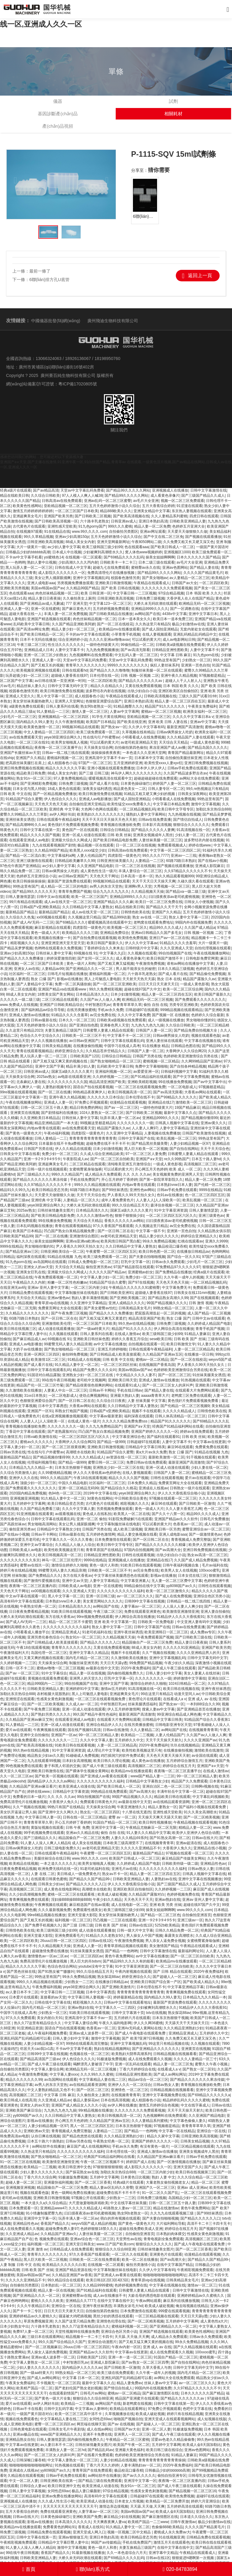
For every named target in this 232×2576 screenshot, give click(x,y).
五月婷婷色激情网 (100, 1534)
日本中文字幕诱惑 (52, 1406)
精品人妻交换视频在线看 (137, 1534)
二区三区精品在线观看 (60, 999)
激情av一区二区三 (202, 2285)
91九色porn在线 (206, 655)
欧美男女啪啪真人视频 (69, 742)
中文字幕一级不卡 (150, 1231)
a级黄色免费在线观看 (26, 706)
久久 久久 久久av (136, 1174)
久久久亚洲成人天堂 (176, 948)
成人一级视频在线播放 (166, 1020)
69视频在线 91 (85, 953)
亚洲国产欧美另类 (58, 516)
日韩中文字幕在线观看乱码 (122, 1041)
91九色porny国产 (92, 526)
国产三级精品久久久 (33, 1174)
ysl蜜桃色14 (53, 557)
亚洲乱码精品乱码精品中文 (195, 634)
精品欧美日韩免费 (30, 773)
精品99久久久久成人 (165, 927)
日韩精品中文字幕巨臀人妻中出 (63, 2542)
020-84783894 (180, 2569)
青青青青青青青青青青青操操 (161, 2460)
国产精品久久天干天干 (164, 907)
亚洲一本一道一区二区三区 (130, 2357)
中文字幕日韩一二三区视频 (134, 593)
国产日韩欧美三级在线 (193, 1637)
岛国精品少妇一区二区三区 (190, 2198)
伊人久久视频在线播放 (49, 1041)
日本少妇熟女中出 (14, 2326)
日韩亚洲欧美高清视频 (45, 542)
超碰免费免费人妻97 (61, 2229)
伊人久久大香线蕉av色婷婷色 (97, 1473)
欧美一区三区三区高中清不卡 (79, 2414)
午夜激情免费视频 (150, 963)
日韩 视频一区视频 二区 (140, 675)
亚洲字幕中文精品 (163, 2553)
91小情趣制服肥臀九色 (44, 2213)
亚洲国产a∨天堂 (149, 1159)
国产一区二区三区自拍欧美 (112, 1159)
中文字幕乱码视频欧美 (210, 1797)
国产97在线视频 (141, 1282)
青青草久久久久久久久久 (85, 665)
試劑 (173, 101)
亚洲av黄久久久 (213, 1123)
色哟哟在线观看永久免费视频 (58, 948)
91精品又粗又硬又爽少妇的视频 (150, 794)
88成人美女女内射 (80, 542)
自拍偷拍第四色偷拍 (130, 747)
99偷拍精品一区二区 (137, 645)
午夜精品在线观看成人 (152, 583)
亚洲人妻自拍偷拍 (215, 1611)
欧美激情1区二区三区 (48, 1359)
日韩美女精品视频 (56, 1046)
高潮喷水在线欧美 (80, 1452)
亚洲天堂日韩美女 (80, 2244)
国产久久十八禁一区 (168, 1514)
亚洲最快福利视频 (58, 2182)
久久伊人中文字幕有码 (146, 727)
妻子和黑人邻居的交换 (62, 1766)
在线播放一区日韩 (198, 1354)
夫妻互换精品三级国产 (63, 1030)
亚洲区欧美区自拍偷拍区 (178, 691)
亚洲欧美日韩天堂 (122, 1380)
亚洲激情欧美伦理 (56, 1323)
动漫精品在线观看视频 (128, 1102)
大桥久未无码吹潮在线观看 (155, 603)
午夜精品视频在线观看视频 (195, 1822)
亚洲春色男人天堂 (114, 1025)
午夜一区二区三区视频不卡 (102, 2162)
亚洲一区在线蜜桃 (45, 609)
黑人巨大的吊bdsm (85, 1961)
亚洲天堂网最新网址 (113, 542)
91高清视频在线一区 (192, 830)
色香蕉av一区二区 (187, 1524)
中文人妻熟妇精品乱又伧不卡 (50, 2090)
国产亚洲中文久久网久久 (58, 1812)
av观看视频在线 (68, 1514)
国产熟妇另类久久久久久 (51, 1714)
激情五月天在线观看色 (171, 2542)
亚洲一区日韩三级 (100, 1596)
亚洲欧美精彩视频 (141, 1082)
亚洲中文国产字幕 (49, 1066)
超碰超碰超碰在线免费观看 (155, 778)
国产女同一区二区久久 (95, 958)
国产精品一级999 (111, 1442)
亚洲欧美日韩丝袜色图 (91, 1339)
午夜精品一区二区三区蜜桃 (127, 2439)
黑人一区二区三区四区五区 (92, 2126)
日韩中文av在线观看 (53, 897)
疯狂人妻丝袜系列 (164, 665)
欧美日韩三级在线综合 (164, 2450)
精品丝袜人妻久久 (31, 686)
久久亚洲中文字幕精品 (124, 1133)
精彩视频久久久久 (24, 943)
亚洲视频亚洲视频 (24, 1498)
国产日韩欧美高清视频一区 (56, 521)
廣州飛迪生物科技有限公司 (112, 320)
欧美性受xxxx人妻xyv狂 (163, 763)
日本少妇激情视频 (125, 994)
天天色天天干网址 (104, 876)
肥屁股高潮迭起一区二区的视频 (160, 1313)
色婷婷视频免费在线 (183, 1894)
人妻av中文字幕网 (124, 711)
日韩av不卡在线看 (27, 2409)
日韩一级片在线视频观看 (47, 1169)
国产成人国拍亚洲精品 (160, 629)
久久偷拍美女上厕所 (79, 598)
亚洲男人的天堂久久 (85, 1678)
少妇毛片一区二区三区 (18, 717)
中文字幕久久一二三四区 (115, 2007)
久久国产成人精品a (199, 927)
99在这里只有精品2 (156, 1694)
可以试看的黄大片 (146, 639)
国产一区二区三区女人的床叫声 (167, 1385)
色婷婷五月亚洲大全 (188, 526)
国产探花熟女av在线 (82, 2172)
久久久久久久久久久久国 (67, 1082)
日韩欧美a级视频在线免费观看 (180, 645)
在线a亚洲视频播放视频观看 (64, 1416)
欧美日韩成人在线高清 (18, 2100)
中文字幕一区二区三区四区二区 (175, 850)
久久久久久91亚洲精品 (181, 1647)
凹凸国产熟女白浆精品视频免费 (69, 1231)
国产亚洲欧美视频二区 (128, 1298)
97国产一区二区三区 (94, 763)
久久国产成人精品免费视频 (196, 1560)
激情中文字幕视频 (205, 804)
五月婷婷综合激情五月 (184, 1761)
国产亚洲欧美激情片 (118, 1987)
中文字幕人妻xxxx (64, 2074)
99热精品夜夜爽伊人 (89, 1092)
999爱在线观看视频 (174, 2311)
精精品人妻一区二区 (195, 1827)
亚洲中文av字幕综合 (36, 1545)
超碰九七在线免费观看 (111, 567)
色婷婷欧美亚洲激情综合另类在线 (191, 1056)
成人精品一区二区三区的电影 (64, 886)
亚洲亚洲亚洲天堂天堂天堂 (63, 943)
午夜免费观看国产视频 (155, 1637)
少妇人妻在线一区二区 (209, 1467)
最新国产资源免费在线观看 (69, 881)
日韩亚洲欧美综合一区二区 (62, 1251)
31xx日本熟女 (35, 1395)
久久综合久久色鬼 (19, 917)
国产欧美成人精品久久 (201, 1982)
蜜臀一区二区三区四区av (54, 2424)
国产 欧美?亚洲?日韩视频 (142, 2038)
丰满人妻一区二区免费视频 (65, 614)
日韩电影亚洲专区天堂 (173, 1725)
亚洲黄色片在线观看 (166, 2254)
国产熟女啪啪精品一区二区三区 (115, 1061)
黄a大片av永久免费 (151, 1452)
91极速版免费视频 (111, 2059)
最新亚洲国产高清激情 (185, 727)
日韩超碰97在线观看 (141, 1010)
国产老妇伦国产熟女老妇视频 (78, 2388)
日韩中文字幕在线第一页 (40, 830)
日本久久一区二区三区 (77, 1020)
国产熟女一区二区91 (198, 2069)
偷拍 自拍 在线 (155, 1005)
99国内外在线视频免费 (193, 922)
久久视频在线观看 (141, 953)
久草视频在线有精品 (138, 732)
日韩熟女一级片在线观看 (190, 1488)
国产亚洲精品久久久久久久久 (155, 2049)
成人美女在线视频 (86, 1843)
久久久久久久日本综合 (105, 1097)
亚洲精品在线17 (161, 1102)
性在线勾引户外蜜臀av (101, 737)
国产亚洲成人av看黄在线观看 (104, 1776)
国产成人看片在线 (103, 783)
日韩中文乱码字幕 (58, 2409)
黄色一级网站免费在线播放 (73, 2193)
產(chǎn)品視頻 (57, 126)
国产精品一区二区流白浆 (25, 855)
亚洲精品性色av (213, 1863)
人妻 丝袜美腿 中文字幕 (146, 1401)
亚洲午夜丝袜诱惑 (128, 1632)
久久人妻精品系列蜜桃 (169, 516)
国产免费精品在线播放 (173, 1272)
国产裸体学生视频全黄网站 (87, 1771)
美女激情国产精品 (163, 1946)
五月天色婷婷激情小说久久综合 (114, 506)
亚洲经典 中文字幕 (64, 809)
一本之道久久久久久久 (58, 1863)
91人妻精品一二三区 (53, 711)
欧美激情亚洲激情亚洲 (181, 1611)
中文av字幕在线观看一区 (25, 1596)
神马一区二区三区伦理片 (62, 1560)
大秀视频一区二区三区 (171, 886)
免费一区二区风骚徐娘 (73, 984)
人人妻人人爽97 (144, 1128)
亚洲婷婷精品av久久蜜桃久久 (201, 2295)
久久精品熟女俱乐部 (214, 1231)
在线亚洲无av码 (13, 1287)
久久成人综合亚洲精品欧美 (102, 1154)
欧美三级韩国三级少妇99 (102, 547)
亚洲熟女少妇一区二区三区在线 (88, 1375)
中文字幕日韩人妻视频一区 (89, 1997)
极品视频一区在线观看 (95, 845)
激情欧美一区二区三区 (194, 1102)
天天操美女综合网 (98, 747)
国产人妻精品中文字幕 (34, 984)
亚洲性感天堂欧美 (61, 526)
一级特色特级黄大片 (102, 645)
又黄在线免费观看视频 (143, 686)
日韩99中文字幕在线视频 (144, 1601)
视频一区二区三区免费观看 (182, 501)
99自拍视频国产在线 (174, 953)
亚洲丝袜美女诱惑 (19, 819)
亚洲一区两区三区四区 (42, 1354)
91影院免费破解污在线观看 (130, 1519)
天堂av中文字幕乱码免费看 (82, 490)
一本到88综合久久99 (203, 1704)
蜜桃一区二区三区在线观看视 (71, 1894)
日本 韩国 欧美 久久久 (203, 593)
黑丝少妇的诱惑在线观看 (113, 2316)
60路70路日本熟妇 (181, 861)
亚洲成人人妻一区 (14, 609)
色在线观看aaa (136, 547)
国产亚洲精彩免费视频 (38, 783)
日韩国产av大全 (184, 583)
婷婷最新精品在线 (127, 1997)
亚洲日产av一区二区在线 (169, 938)
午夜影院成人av (76, 1159)
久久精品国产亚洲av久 (58, 2234)
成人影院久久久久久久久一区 (61, 573)
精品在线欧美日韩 (14, 495)
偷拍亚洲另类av (98, 1267)
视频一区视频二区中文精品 (129, 2532)
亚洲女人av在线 (27, 969)
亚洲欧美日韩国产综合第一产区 (155, 1982)
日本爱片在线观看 (23, 1997)
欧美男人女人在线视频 (179, 1570)
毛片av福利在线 (214, 1565)
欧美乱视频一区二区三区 (176, 1138)
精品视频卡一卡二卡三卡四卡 (89, 2337)
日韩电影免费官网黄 (202, 958)
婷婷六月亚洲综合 (205, 2501)
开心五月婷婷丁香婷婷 (119, 1179)
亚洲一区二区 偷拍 (91, 1519)
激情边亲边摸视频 (113, 2506)
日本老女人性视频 (128, 2501)
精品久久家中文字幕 (163, 2136)
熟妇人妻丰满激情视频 (90, 1298)
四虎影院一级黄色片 (124, 855)
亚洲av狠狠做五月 (73, 2537)
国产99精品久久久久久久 (176, 1097)
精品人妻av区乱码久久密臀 (111, 2187)
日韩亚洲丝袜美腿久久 (115, 861)
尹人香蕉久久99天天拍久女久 (131, 1195)
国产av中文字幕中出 (209, 1082)
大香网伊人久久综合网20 (186, 1051)
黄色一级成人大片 (45, 933)
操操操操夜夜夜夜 (105, 753)
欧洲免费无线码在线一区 (58, 1869)
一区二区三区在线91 (32, 742)
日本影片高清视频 (156, 825)
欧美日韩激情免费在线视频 (62, 691)
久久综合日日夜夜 (110, 1401)
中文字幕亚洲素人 (135, 1581)
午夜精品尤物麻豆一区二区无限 (151, 1827)
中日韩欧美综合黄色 (130, 1498)
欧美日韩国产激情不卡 (165, 958)
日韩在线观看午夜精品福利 (58, 819)
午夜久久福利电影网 (115, 2023)
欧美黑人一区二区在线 (132, 1514)
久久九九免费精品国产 (103, 1426)
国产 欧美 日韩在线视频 (120, 588)
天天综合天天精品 (173, 742)
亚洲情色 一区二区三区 (129, 2090)
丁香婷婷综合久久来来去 (104, 948)
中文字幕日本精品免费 (171, 804)
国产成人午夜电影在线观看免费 (140, 2033)
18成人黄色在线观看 (63, 789)
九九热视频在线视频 (184, 814)
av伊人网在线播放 (122, 2105)
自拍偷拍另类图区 (123, 531)
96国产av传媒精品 (106, 2542)
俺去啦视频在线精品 (192, 2306)
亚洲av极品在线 (25, 2434)
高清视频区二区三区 (200, 1164)
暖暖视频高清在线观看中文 (110, 778)
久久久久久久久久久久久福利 (120, 1591)
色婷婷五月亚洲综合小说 (36, 876)
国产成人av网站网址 (169, 2074)
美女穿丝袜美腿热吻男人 (33, 701)
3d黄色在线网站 (99, 1498)
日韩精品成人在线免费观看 (71, 2249)
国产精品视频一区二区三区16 (192, 2491)
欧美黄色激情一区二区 (42, 727)
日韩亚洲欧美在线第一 (58, 2481)
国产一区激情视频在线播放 (178, 2162)
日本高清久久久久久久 (73, 2522)
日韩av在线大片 (205, 1838)
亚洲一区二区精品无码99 (78, 1488)
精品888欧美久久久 (115, 511)
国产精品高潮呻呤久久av (25, 825)
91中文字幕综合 (54, 1673)
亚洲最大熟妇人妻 (124, 1395)
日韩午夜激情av (183, 2522)
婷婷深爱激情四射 (61, 958)
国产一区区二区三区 (174, 1375)
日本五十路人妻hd (206, 1159)
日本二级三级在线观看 (156, 562)
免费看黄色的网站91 (59, 2527)
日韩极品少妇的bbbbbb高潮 (27, 552)
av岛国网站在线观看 (49, 1262)
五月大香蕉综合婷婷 (158, 506)
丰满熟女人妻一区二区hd (65, 2450)
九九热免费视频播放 (102, 650)
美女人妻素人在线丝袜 (202, 1673)
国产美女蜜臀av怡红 (100, 1308)
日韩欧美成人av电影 (25, 1550)
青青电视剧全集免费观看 (163, 2239)
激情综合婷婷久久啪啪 (69, 1565)
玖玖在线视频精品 (184, 1745)
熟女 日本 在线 (169, 979)
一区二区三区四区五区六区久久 (171, 1215)
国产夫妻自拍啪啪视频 (147, 1257)
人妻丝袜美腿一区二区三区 (160, 840)
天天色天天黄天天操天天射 (168, 1755)
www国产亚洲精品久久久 (60, 2434)
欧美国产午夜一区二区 (131, 2445)
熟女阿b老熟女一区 (95, 706)
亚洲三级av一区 (190, 1920)
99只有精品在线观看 (25, 902)
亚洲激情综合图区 (83, 1236)
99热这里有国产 (167, 660)
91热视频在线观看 (195, 1380)
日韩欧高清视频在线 (160, 696)
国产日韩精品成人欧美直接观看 (115, 1354)
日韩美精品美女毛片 (134, 1308)
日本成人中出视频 (66, 552)
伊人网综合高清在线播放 (174, 1329)
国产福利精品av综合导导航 (43, 1010)
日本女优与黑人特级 (29, 789)
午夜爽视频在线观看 (49, 1730)
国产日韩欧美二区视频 (93, 516)
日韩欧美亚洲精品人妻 (187, 521)
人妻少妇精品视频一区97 (190, 1143)
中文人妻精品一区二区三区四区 (49, 732)
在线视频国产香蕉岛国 (157, 1365)
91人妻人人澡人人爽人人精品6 (45, 1843)
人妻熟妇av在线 (163, 1879)
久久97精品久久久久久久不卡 (187, 871)
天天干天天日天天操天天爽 (154, 881)
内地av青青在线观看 (43, 1128)
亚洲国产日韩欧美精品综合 (61, 1005)
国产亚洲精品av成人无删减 (42, 603)
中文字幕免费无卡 (176, 1287)
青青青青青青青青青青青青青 (92, 1138)
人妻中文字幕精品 (174, 1128)
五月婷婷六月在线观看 (132, 2018)
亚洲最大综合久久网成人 (71, 840)
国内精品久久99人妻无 (34, 722)
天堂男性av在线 (128, 2239)
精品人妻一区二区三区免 (173, 2064)
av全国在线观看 (204, 1755)
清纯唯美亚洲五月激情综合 (129, 1164)
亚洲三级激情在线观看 (34, 861)
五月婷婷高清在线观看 (185, 2506)
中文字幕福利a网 (61, 855)
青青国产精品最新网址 (186, 753)
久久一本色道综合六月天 (127, 2553)
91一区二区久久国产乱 (160, 2193)
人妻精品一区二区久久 (81, 1200)
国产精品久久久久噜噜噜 (110, 670)
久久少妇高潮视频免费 (27, 1894)
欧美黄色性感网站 (27, 506)
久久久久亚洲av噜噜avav (109, 639)
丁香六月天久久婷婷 (102, 2465)
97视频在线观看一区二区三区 (173, 1498)
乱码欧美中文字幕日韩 (31, 624)
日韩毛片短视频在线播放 (67, 974)
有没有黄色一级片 (154, 2146)
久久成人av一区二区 (82, 1704)
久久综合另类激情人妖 (18, 1473)
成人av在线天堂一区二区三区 (68, 902)
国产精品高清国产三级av (40, 2059)
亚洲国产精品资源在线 (73, 2270)
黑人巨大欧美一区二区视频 (146, 1149)
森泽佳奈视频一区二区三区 (172, 1205)
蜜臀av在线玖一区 (34, 1565)
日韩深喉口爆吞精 (30, 2460)
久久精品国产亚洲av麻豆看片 (32, 1786)
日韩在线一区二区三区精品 (84, 1817)
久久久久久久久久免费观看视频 (166, 588)
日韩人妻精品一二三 (50, 1138)
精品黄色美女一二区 (129, 789)
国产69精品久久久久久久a (209, 2095)
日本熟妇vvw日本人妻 (174, 1185)
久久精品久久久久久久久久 (27, 1313)
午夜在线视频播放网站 (211, 953)
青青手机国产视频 (209, 1329)
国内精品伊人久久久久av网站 (51, 1781)
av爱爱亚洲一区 (146, 1071)
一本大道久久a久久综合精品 (44, 2203)
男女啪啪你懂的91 (200, 1020)
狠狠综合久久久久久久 (191, 825)
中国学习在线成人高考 (122, 1046)
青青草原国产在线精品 (104, 1550)
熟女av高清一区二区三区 (207, 1555)
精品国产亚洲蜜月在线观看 (137, 2398)
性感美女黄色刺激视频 (55, 1699)
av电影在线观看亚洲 (74, 1077)
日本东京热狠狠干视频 (73, 1467)
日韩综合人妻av (33, 2486)
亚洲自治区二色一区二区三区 (165, 1786)
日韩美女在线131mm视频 (194, 1293)
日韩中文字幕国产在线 (136, 1138)
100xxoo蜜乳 (209, 1570)
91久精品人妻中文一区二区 (76, 1365)
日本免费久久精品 (141, 1483)
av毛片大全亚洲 (146, 501)
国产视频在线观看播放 (203, 537)
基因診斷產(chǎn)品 (58, 113)
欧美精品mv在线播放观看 (119, 629)
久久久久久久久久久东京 (20, 1560)
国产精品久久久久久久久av (140, 681)
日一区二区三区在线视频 (136, 845)
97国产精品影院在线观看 (133, 1267)
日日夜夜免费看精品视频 (29, 1611)
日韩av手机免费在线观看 (187, 768)
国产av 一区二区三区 (121, 1107)
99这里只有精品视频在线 (168, 2043)
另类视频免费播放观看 (75, 583)
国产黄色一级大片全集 (52, 2398)
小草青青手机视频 (125, 634)
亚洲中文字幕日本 (203, 614)
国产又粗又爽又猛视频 (116, 963)
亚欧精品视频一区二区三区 (65, 506)
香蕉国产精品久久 (54, 2223)
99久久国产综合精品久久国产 (61, 2342)
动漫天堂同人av (187, 1694)
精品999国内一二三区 (44, 1683)
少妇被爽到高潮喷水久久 (103, 552)
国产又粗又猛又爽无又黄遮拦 (102, 1318)
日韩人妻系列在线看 (62, 706)
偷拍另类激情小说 (140, 2265)
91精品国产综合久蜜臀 (23, 799)
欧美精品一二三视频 (137, 1735)
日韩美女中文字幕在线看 (20, 1154)
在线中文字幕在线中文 (115, 2301)
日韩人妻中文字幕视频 (27, 2491)
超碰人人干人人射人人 (183, 681)
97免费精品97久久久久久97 (178, 1267)
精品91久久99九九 (15, 1190)
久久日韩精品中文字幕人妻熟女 (87, 907)
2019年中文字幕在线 (100, 1493)
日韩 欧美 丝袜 (119, 835)
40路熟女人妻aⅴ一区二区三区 (127, 2208)
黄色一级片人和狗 (80, 963)
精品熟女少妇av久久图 (45, 1755)
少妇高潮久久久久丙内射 (78, 562)
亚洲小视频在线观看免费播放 (110, 768)
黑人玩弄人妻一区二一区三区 (29, 567)
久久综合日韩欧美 (45, 495)
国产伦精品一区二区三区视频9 (185, 1406)
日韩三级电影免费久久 (62, 1848)
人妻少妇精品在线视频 (118, 2460)
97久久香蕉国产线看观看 (113, 1226)
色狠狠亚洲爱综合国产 (103, 701)
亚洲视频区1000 (177, 552)
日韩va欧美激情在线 (40, 1437)
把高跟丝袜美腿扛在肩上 (25, 763)
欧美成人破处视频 (112, 1894)
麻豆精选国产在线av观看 (89, 1905)
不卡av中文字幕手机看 (23, 557)
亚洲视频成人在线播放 (170, 490)
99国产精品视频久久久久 (167, 1303)
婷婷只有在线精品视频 (18, 1570)
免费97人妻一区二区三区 (33, 2331)
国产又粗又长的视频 (47, 665)
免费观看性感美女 (87, 1910)
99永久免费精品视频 (159, 1241)
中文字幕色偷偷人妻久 (188, 2121)
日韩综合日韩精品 (114, 830)
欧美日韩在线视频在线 (181, 1689)
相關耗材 (173, 113)
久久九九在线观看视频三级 (172, 2213)
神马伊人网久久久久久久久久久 (136, 773)
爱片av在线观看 (198, 1478)
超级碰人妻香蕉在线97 (69, 675)
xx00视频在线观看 (51, 917)
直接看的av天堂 (53, 1997)
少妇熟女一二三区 (78, 1982)
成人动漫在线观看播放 (56, 1329)
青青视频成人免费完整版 (191, 1539)
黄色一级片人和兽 (103, 1565)
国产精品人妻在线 (204, 567)
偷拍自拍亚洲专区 (171, 2475)
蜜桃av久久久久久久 (36, 1442)
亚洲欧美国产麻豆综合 (23, 2110)
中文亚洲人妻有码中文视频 (199, 1622)
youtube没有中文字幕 (95, 1966)
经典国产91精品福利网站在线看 (177, 1426)
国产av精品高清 (46, 490)
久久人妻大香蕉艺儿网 (184, 1509)
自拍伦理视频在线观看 (213, 948)
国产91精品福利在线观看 (150, 1077)
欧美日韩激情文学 (180, 1344)
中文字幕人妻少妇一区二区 (102, 1277)
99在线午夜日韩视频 (58, 1380)
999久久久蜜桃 (120, 526)
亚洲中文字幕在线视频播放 (200, 1879)
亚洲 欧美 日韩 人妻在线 (168, 722)
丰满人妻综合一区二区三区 (140, 871)
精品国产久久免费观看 (189, 1781)
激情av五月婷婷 (113, 1689)
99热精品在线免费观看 (109, 1791)
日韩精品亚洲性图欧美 (170, 650)
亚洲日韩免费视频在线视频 (206, 763)
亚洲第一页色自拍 (195, 665)
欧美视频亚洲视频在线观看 (38, 670)
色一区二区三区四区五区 (205, 1195)
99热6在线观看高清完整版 (87, 2043)
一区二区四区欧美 (213, 583)
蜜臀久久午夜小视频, (211, 2064)
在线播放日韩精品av (193, 1251)
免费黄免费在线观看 (211, 1447)
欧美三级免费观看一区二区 (98, 732)
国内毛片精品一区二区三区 (87, 1658)
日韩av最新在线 (43, 1020)
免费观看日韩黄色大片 (98, 1802)
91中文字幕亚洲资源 (170, 1210)
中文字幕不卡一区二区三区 (129, 1035)
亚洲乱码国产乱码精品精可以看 (25, 2038)
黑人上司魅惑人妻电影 (102, 979)
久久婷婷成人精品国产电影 (209, 1323)
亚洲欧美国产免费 (87, 2517)
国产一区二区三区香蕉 (93, 2182)
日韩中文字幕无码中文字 (68, 686)
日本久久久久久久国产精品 (198, 557)
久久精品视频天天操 (147, 891)
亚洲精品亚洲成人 (65, 1632)
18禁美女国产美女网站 (55, 994)
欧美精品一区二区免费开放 (167, 2501)
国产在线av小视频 (212, 861)
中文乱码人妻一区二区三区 (136, 655)
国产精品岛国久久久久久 (207, 747)
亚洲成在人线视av (153, 1488)
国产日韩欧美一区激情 (197, 1503)
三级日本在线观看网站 (45, 2337)
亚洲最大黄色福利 (129, 2450)
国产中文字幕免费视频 (191, 1077)
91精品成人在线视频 (84, 1359)
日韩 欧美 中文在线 (15, 794)
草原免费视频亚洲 (38, 2321)
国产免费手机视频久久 (43, 1925)
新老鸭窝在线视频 (137, 2403)
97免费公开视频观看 (91, 1102)
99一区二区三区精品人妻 (99, 1735)
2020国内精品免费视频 (27, 1493)
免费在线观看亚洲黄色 (142, 1611)
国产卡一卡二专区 (27, 2311)
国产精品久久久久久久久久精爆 (161, 1545)
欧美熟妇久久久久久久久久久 (100, 814)
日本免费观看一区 (23, 2208)
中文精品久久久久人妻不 (136, 1375)
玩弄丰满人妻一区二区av (120, 1118)
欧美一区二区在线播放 (140, 2259)
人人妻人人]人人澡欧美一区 (158, 1200)
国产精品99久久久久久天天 (34, 891)
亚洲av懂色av (58, 1298)
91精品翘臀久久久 (128, 706)
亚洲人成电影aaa (41, 583)
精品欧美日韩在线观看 (172, 1797)
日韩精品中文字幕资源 (71, 1791)
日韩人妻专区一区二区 (166, 789)
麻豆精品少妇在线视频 (122, 2517)
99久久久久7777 (155, 855)
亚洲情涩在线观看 (19, 1699)
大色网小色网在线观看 (99, 809)
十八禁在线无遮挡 (136, 1812)
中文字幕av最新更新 (105, 1416)
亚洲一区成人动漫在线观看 (83, 835)
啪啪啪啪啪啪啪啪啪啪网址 (164, 2275)
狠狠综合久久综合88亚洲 (115, 2249)
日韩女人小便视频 (198, 902)
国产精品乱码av (100, 2450)
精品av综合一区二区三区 (148, 2079)
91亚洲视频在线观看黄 (34, 1514)
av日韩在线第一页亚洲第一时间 (59, 681)
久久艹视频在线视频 (158, 1653)
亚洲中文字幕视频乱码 (91, 578)
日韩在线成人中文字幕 (73, 567)
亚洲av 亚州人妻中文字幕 (48, 1287)
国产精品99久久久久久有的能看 (128, 1961)
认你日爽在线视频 (45, 2136)
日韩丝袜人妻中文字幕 (54, 953)
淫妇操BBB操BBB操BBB (71, 1899)
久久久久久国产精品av (107, 1272)
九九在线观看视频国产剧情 (54, 845)
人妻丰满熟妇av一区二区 (141, 2465)
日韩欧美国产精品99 (16, 1236)
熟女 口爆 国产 (43, 979)
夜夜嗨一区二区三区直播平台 (58, 747)
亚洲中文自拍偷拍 (34, 1735)
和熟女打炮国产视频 (71, 1411)
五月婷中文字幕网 (104, 2177)
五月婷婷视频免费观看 (111, 609)
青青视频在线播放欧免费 (120, 825)
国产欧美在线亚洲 (131, 722)
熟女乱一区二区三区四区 (100, 1812)
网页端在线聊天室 (91, 2424)
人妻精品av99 (52, 969)
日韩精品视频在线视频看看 (175, 2054)
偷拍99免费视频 (75, 1354)
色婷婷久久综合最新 (207, 1015)
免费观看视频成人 (171, 845)
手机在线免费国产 (84, 1179)
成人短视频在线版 (211, 2419)
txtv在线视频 (156, 2013)
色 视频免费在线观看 (51, 2239)
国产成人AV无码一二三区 (33, 922)
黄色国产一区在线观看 (80, 830)
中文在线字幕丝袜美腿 (128, 2203)
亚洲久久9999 (216, 1241)
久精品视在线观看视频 (26, 2475)
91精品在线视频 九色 (64, 1257)
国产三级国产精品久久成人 (203, 495)
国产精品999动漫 (116, 917)
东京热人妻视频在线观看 (191, 511)
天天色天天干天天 (138, 1899)
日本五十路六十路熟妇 (45, 2141)
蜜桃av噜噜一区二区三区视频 (60, 1668)
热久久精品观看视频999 (174, 876)
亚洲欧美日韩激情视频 (113, 583)
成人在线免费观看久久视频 (150, 2059)
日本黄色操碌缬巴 (136, 783)
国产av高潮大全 (168, 1550)
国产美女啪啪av (155, 578)
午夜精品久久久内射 (29, 1282)
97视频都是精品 (212, 675)
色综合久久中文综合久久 (40, 1035)
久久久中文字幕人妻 (78, 1509)
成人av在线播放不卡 (109, 2295)
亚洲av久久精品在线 (82, 1833)
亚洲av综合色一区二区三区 (92, 2239)
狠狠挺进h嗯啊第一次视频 (193, 2558)
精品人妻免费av (129, 2383)
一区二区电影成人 (182, 1087)
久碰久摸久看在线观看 (195, 881)
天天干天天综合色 (214, 1149)
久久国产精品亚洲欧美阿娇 (73, 624)
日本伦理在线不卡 (139, 1097)
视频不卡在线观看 (146, 1411)
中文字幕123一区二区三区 (110, 603)
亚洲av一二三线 (183, 855)
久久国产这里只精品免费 (75, 2321)
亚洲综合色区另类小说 (211, 1596)
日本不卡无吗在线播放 (38, 639)
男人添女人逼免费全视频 (165, 1941)
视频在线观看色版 (205, 1035)
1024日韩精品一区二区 (187, 1683)
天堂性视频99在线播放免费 (77, 2331)
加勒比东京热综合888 (213, 809)
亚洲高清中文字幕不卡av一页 (108, 758)
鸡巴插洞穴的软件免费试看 (122, 1755)
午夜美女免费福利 (202, 706)
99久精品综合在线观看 (65, 2280)
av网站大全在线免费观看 (199, 778)
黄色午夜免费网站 (119, 1956)
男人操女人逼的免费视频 (47, 2352)
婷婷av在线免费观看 (196, 1431)
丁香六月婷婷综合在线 (137, 2069)
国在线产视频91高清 (84, 1730)
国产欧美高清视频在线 (131, 516)
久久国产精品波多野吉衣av (185, 773)
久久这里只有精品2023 (24, 1030)
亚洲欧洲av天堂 (36, 2131)
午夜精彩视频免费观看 (195, 2270)
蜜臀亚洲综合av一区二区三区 (206, 1529)
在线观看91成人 (127, 1385)
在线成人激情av (127, 1334)
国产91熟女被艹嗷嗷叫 (56, 1971)
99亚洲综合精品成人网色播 (179, 1714)
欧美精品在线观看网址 (128, 2409)
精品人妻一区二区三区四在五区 (180, 701)
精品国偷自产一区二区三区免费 (147, 1642)
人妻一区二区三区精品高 (194, 1349)
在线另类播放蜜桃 (81, 1010)
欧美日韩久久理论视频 (111, 1761)
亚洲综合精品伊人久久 (104, 1725)
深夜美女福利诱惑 (96, 789)
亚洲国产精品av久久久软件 (176, 1519)
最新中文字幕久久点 (180, 1113)
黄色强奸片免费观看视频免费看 (73, 825)
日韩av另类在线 (13, 1452)
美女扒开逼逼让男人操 (18, 1812)
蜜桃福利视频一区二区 (65, 758)
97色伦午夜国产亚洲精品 (20, 866)
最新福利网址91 (191, 1951)
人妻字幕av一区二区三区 (141, 1606)
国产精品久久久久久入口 (100, 1642)
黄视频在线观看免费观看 (48, 1678)
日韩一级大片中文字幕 (135, 1930)
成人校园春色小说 (89, 696)
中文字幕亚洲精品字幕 (185, 1987)
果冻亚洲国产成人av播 (167, 747)
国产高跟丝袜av (13, 1524)
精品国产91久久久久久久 (165, 706)
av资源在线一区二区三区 (126, 1457)
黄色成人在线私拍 (96, 1514)
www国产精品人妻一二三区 (152, 1776)
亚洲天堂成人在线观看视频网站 (169, 2419)
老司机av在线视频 (16, 2198)
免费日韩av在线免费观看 (146, 1462)
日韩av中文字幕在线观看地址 (127, 2002)
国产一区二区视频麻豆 (43, 2347)
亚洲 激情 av (37, 2249)
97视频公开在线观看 (87, 2198)
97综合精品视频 (171, 593)
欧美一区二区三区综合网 (183, 989)
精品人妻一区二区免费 (152, 526)
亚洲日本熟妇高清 (153, 521)
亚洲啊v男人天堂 (138, 886)
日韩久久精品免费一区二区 (177, 1930)
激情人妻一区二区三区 (90, 711)
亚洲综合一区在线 (211, 2131)
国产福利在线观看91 (163, 1437)
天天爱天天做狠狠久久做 (187, 531)
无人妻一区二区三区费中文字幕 (176, 1581)
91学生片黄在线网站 (108, 717)
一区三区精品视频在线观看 (192, 2146)
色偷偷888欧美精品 (167, 2527)
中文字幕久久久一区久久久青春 (67, 1539)
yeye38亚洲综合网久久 (62, 737)
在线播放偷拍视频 (87, 1046)
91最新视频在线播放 (88, 2553)
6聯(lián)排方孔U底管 (49, 279)
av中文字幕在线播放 (109, 1344)
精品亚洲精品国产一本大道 (56, 1123)
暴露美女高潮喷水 (178, 1935)
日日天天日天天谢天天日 (158, 984)
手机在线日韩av (130, 1390)
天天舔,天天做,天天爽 (131, 2337)
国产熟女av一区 (114, 727)
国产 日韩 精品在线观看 (172, 1971)
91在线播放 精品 (155, 1046)
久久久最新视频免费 (54, 1910)
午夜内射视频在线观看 (133, 1971)
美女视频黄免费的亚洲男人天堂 (178, 1174)
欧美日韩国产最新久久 (105, 943)
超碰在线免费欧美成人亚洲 (141, 2229)
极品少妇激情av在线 (188, 624)
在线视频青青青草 (203, 1730)
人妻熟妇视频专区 (56, 1087)
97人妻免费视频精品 (69, 778)
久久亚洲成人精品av (54, 2100)
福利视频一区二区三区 (73, 1920)
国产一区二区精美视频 (201, 1817)
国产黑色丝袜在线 (21, 1971)
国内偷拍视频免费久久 (125, 1673)
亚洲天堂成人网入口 (89, 2532)
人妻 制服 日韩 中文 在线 (20, 2265)
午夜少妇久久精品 (178, 1663)
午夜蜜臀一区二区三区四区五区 (111, 1251)
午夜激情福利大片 (14, 1653)
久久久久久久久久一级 (135, 1123)
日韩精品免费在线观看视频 (31, 1293)
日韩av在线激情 (115, 1730)
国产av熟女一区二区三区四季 (145, 2362)
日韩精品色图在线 (185, 1046)
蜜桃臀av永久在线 (145, 567)
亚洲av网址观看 (153, 531)
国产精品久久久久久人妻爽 (153, 830)
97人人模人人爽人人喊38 (82, 495)
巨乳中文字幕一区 (135, 1262)
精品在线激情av (166, 2208)
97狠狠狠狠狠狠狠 (107, 2167)
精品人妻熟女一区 (162, 1807)
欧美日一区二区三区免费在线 (158, 902)
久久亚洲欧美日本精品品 (40, 1118)
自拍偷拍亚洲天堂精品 (87, 804)
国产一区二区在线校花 (115, 624)
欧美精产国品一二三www (148, 2522)
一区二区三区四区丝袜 (119, 1365)
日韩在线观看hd (75, 670)
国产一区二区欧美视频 (45, 1704)
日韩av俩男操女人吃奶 (174, 732)
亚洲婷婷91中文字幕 (82, 1689)
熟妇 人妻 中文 (164, 2177)
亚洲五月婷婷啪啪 (112, 1349)
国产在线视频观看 (204, 1298)
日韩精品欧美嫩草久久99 (75, 861)
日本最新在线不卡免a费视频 (61, 1143)
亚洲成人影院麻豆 (209, 866)
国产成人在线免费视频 (173, 1596)
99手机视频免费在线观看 (44, 1833)
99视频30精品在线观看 (80, 727)
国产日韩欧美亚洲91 (116, 1293)
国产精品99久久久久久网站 (128, 490)
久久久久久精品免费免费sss (125, 1421)
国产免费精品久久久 (44, 1575)
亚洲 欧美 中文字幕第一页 (115, 1622)
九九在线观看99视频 (43, 1761)
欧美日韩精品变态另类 (50, 1190)
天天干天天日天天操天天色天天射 (109, 819)
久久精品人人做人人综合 (75, 1545)
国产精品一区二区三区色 (160, 1915)
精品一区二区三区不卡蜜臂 (70, 1622)
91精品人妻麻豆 (197, 1334)
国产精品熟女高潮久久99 (168, 1298)
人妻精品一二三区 (149, 861)
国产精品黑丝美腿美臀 (149, 1143)
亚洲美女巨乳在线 (30, 1272)
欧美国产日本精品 (100, 722)
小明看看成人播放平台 (31, 1632)
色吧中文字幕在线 (197, 2409)
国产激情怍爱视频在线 (42, 1581)
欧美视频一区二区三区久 (127, 927)
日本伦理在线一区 (104, 675)
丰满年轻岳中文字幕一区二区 (180, 1791)
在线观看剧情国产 (63, 2393)
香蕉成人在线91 (91, 2527)
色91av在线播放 (170, 1195)
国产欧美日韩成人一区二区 (172, 547)
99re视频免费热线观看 (95, 1617)
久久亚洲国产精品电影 (95, 866)
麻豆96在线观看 (180, 1447)
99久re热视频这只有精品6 (207, 789)
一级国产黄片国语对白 (34, 2414)
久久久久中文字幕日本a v (193, 717)
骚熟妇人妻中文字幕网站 (146, 814)
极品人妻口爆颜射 (86, 2491)
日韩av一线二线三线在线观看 (65, 753)
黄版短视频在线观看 (47, 1827)
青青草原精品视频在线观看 (125, 1946)
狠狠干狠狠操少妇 (129, 1215)
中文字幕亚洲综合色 (128, 1437)
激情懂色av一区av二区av (47, 1956)
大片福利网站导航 (170, 2223)
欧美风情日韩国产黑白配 (120, 1241)
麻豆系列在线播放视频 (181, 2301)
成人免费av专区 (203, 1632)
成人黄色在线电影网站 (62, 1889)
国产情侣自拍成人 (187, 819)
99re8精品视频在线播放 (46, 1915)
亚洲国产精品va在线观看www (62, 989)
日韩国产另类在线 (147, 1056)
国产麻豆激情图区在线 (160, 2393)
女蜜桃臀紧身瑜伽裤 (85, 1169)
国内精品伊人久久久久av (82, 2367)
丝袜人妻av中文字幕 (160, 2383)
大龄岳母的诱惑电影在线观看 (151, 2295)
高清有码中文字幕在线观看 (22, 1601)
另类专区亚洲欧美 (183, 1005)
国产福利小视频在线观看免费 (203, 1807)
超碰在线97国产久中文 (142, 989)
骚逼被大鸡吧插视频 (75, 2316)
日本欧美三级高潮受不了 (123, 1843)
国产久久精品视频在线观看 (195, 2347)
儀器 (57, 101)
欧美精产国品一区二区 (34, 2388)
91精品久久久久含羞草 (178, 943)
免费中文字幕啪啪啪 (151, 1066)
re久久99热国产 (176, 1159)
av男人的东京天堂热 (106, 886)
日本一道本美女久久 (134, 619)
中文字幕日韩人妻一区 (43, 1817)
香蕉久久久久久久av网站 (124, 1221)
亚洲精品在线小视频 (209, 1848)
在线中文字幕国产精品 (175, 2265)
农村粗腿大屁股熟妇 (53, 1694)
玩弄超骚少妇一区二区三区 (27, 675)
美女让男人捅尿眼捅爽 (52, 578)
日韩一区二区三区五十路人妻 (44, 1107)
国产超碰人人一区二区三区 (174, 1977)
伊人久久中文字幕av (141, 943)
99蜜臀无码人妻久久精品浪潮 (68, 1344)
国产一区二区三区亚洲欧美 (114, 984)
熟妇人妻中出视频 (41, 562)
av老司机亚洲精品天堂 (139, 742)
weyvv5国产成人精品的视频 (93, 2223)
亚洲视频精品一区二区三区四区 (64, 717)
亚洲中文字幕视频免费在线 (164, 2095)
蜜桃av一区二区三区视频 (161, 711)
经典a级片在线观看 (15, 490)
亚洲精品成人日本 (38, 650)
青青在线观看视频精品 (34, 1051)
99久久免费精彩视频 (105, 989)
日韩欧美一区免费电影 (156, 1622)
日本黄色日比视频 (135, 2177)
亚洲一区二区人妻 (156, 2429)
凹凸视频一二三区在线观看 (114, 1920)
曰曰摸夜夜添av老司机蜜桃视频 (174, 897)
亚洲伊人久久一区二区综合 (129, 2085)
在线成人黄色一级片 (84, 1421)
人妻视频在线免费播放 (162, 1133)
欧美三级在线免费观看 (115, 2373)
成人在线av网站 (99, 2429)
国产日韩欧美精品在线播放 (111, 614)
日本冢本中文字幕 (148, 758)
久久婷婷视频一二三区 (110, 1077)
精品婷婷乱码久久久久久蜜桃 (186, 2100)
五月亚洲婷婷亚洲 (127, 763)
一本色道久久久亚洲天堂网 (144, 753)
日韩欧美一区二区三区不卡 (83, 1035)
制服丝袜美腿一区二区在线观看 (156, 670)
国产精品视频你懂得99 (199, 1118)
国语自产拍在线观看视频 (93, 1087)
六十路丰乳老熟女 (94, 521)
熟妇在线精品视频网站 (112, 2049)
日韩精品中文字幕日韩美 (145, 1447)
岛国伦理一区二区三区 (49, 1653)
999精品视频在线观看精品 (181, 1010)
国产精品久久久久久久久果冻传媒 (40, 1179)
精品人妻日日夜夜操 (44, 598)
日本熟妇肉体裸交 (170, 2234)
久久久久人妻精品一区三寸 (195, 2059)
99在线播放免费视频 (174, 1082)
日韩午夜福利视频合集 (181, 1565)
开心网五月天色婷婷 (151, 1169)
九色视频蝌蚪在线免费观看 (91, 655)
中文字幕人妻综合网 (80, 2023)
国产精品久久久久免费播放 (22, 958)
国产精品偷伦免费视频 (207, 974)
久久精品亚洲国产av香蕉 (72, 2275)
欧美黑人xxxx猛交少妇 (87, 850)
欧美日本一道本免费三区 (173, 619)
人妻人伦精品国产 (91, 855)
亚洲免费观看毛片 (69, 1935)
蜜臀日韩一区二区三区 (106, 1462)
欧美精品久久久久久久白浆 (64, 2265)
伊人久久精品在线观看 (73, 1149)
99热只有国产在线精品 (65, 1807)
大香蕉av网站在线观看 (202, 1092)
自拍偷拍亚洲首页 (196, 1915)
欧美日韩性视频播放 (155, 1822)
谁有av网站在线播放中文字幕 (190, 963)
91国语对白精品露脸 (43, 1375)
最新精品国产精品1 (21, 912)
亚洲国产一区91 (40, 1411)
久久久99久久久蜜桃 (96, 2074)
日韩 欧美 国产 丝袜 (190, 1339)
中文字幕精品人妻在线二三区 (102, 2079)
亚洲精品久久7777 (80, 2301)
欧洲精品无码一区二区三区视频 (204, 603)
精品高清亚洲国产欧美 (107, 1082)
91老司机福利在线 (96, 1632)
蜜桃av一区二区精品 (152, 1359)
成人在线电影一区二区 (129, 1905)
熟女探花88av (108, 1977)
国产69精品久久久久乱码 (124, 557)
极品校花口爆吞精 (172, 1246)
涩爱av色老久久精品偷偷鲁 (173, 2439)
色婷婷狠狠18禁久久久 (98, 2229)
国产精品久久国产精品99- (90, 1879)
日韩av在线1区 (141, 1925)
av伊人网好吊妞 (62, 814)
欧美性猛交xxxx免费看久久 (129, 804)
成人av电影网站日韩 (179, 639)
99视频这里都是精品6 (97, 1123)
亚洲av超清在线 (188, 1843)
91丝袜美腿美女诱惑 (208, 1375)
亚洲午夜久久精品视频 (179, 675)
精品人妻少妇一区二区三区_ (74, 629)
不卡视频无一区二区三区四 (58, 2383)
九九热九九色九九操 (147, 1025)
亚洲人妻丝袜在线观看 (164, 1041)
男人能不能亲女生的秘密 (136, 969)
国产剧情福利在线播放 (59, 1113)
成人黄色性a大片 (214, 2321)
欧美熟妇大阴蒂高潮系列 (131, 2054)
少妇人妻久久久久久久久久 (41, 2172)
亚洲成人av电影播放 (95, 799)
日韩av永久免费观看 (168, 1262)
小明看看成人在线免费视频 (143, 737)
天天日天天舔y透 (113, 1663)
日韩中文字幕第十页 (127, 2013)
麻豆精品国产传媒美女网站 (183, 1858)
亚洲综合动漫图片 (102, 2342)
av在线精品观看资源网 (171, 1802)
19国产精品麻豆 (187, 1107)
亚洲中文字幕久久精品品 (89, 1653)
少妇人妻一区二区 (189, 835)
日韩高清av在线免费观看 (62, 501)
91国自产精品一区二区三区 (115, 1822)
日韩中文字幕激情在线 (208, 490)
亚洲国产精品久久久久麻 (113, 902)
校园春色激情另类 (125, 578)
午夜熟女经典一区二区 (38, 1606)
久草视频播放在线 (119, 2414)
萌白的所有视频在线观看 (120, 2218)
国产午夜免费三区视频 (69, 1313)
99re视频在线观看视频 (18, 1092)
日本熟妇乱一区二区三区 (61, 2285)
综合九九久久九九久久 (111, 891)
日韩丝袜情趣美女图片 (55, 1210)
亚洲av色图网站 (175, 567)
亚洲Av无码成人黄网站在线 (140, 2028)
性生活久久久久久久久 (66, 645)
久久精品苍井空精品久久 (105, 1051)
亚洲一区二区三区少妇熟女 (45, 655)
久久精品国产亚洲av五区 (162, 1354)
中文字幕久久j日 (112, 953)
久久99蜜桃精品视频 (54, 1473)
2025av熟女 (46, 1077)
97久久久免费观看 (20, 2018)
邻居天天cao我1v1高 (36, 2049)
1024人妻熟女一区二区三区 (101, 1113)
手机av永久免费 (110, 1010)
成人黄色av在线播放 (147, 1761)
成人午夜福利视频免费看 (47, 2033)
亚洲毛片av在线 (124, 1869)
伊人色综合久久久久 (60, 799)
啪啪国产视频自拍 (128, 2419)
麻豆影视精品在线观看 (52, 927)
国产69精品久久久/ (71, 922)
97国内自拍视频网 (138, 1550)
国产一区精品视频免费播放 (54, 794)
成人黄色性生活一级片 (98, 871)
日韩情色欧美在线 (135, 912)
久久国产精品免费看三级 (40, 1509)
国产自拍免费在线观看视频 (94, 938)
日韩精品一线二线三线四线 (189, 1601)
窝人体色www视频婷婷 (143, 552)
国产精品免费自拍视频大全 (196, 1030)
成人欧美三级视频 (127, 1529)
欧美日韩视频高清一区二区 (129, 1092)
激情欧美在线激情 (208, 1750)
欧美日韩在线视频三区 (18, 1329)
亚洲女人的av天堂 (38, 1267)
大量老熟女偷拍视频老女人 (167, 2182)
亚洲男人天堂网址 (69, 701)
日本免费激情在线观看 (113, 1539)
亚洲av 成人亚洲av (192, 2187)
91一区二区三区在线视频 (20, 2162)
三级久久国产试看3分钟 (198, 696)
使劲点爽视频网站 (93, 1395)
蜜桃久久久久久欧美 (47, 2301)
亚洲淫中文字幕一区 (107, 1827)
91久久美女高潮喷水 (200, 1812)
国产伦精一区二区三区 (212, 1185)
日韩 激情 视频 (201, 1303)
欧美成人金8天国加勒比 (201, 2445)
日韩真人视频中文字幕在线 (177, 1123)
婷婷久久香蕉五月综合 (129, 1339)
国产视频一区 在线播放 (170, 1015)
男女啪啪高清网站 (41, 1524)
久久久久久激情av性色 (94, 1215)
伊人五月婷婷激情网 (123, 1709)
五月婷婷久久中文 (128, 1740)
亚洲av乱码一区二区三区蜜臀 (107, 501)
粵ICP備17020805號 (77, 383)
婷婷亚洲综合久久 (69, 1051)
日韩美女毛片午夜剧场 (66, 2429)
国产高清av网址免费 (32, 629)
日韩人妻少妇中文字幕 (164, 1673)
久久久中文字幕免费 (134, 1015)
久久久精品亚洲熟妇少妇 (183, 2028)
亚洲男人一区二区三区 (132, 2434)
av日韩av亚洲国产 (73, 876)
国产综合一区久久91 (183, 1257)
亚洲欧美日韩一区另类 (162, 1529)
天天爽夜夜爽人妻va (109, 2522)
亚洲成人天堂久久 (19, 696)
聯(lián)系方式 (92, 2569)
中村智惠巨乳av (98, 1005)
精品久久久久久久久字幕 (65, 768)
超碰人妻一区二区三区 (23, 2182)
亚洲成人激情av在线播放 (29, 1015)
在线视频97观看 (29, 531)
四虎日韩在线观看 (203, 516)
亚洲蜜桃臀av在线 (76, 2295)
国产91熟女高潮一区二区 (170, 1838)
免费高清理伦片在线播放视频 (111, 573)
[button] (15, 180)
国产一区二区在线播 (54, 1092)
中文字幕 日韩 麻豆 (175, 655)
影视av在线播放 (69, 979)
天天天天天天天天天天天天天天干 (70, 2506)
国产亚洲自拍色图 (83, 1025)
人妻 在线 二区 (43, 1874)
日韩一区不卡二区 (19, 1668)
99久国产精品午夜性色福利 (95, 1714)
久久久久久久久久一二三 (58, 1740)
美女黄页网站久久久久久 (103, 1601)
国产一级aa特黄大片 (92, 1329)
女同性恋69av (100, 2419)
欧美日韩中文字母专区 (175, 809)
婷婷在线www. (200, 845)
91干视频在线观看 (201, 1457)
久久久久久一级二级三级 (20, 999)
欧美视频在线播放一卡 (52, 938)
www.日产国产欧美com (115, 2244)
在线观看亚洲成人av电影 (29, 840)
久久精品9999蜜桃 (98, 2285)
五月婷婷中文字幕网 (29, 1503)
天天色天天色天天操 (50, 804)
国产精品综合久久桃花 (119, 1488)
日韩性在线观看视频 (166, 1478)
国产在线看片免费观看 (95, 2455)
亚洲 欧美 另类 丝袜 (166, 1905)
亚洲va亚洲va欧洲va (82, 1241)
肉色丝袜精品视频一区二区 (57, 593)
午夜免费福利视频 (46, 1987)
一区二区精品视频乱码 (137, 809)
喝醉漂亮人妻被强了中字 (93, 2064)
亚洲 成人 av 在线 (202, 1699)
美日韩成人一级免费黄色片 (78, 1874)
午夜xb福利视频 (56, 1133)
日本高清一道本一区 (137, 876)
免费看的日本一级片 (29, 1797)
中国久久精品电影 (72, 1483)
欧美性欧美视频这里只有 (64, 1550)
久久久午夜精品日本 (33, 2306)
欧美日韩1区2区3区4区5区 (107, 2280)
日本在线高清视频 (115, 2100)
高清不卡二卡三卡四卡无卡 (208, 2223)
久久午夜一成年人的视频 (184, 1277)
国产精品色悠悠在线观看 (82, 2136)
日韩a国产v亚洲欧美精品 (40, 907)
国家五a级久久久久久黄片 (72, 1071)
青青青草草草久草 (127, 1005)
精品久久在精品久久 (106, 686)
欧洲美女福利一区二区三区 (205, 711)
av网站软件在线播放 (48, 2146)
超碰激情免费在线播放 (50, 1951)
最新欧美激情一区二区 (166, 1457)
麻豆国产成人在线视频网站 (88, 2146)
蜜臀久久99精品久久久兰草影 (23, 814)
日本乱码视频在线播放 (34, 1226)
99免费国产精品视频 (145, 1663)
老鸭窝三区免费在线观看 (191, 1395)
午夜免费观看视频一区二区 (56, 1277)
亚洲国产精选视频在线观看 (49, 619)
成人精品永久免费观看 (103, 1174)
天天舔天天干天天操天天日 (186, 2023)
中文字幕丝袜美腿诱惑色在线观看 (121, 1575)
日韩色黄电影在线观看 (28, 2429)
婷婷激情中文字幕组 (189, 1678)
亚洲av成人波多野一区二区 (91, 2033)
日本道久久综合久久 (196, 2517)
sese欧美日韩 (161, 1339)
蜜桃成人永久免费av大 (172, 2532)
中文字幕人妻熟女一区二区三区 (35, 2362)
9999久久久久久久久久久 (127, 665)
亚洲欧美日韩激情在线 (45, 1771)
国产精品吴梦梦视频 (16, 948)
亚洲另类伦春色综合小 (45, 1637)
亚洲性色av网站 (142, 1190)
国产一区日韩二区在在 (116, 1231)
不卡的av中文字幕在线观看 (87, 634)
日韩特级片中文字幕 (141, 948)
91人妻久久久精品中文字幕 (148, 1833)
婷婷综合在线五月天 (179, 1766)
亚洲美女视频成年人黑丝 (153, 835)
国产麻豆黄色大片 (76, 609)
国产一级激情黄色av (205, 1534)
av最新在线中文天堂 (102, 1668)
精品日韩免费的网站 (85, 1107)
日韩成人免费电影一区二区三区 (93, 1262)
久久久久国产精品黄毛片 (203, 573)
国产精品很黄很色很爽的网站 (89, 1385)
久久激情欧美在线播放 (23, 1390)
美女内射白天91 (50, 2018)
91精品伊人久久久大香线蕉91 (181, 1617)
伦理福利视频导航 (41, 1462)
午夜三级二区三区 (31, 645)
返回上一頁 (200, 275)
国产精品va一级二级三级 (186, 891)
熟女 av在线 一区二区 (149, 917)
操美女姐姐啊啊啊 (160, 557)
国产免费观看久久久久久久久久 (200, 999)
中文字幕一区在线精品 (177, 2131)
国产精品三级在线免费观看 (100, 2481)
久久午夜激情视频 (69, 722)
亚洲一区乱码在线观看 (133, 2064)
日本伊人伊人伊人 (150, 768)
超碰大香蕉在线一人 (25, 614)
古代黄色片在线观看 (29, 526)
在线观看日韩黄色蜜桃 (49, 1879)
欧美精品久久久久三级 (80, 933)
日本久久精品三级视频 (176, 969)
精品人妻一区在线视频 (87, 1673)
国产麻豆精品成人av (29, 1339)
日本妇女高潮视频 (76, 1761)
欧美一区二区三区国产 (89, 897)
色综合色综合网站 (61, 1966)
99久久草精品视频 (38, 537)
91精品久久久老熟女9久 (104, 1935)
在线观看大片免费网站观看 (197, 1390)
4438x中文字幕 (174, 614)
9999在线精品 (210, 1190)
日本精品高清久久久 (92, 994)
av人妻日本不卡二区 (21, 1992)
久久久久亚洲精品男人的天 (198, 1653)
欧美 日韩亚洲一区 (96, 593)
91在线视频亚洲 (171, 2537)
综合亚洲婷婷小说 (72, 639)
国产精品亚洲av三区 (21, 1251)
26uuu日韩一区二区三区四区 (63, 1941)
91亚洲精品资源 (30, 2028)
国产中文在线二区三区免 (163, 537)
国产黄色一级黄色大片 (23, 1133)
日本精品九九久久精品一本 (31, 1467)
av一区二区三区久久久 (135, 1596)
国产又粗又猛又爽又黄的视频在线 (60, 1061)
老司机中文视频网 (91, 1380)
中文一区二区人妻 (23, 2481)
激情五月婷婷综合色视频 (159, 2105)
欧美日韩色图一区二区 (157, 1251)
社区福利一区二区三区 (27, 974)
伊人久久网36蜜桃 (148, 2023)
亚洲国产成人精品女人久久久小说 (78, 2105)
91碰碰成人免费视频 (82, 1755)
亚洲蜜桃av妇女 (140, 1272)
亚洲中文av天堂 (75, 1581)
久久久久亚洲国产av (200, 1740)
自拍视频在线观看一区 (146, 1344)
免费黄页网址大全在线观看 (60, 1308)
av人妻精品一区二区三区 (189, 578)
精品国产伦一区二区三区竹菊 (39, 1385)
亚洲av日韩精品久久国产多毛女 (156, 933)
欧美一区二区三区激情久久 (167, 1591)
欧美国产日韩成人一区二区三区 (134, 1858)
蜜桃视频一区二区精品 (161, 1061)
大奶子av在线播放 (27, 1349)
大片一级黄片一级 (30, 547)
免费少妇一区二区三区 (60, 1154)
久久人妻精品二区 (144, 1730)
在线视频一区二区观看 (83, 557)
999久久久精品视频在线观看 (97, 1185)
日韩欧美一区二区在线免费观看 (94, 2259)
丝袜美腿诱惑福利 (142, 1704)
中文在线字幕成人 (195, 2105)
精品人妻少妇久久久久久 (159, 1236)
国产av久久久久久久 (139, 2475)
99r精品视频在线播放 (95, 2110)
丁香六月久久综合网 (40, 2177)
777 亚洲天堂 (76, 603)
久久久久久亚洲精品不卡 (140, 1848)
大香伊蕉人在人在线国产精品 (190, 598)
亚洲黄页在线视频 (24, 1113)
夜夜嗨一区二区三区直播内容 (32, 1586)
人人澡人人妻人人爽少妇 (182, 1606)
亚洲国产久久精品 (30, 758)
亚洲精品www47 (53, 2208)
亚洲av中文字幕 (203, 722)
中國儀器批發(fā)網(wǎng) (55, 320)
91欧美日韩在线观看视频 (141, 1565)
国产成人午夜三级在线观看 (174, 1668)
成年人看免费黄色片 (117, 1200)
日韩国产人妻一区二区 (154, 1030)
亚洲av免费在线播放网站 (62, 2496)
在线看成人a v (174, 1699)
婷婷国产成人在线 (140, 2162)
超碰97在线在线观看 (212, 2496)
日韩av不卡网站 (102, 1390)
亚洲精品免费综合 (114, 933)
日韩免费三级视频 (150, 598)
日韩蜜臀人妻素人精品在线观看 (108, 1030)
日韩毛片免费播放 (214, 1519)
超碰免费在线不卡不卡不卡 (108, 1143)
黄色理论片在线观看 (144, 1699)
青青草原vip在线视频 (51, 1303)
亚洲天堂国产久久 (187, 2167)
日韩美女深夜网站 (192, 794)
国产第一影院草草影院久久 (161, 1179)
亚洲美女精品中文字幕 (152, 511)
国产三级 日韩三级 (94, 773)
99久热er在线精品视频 (136, 1323)
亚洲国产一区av (64, 1735)
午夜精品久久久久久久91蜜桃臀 (134, 1287)
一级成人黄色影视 (204, 742)
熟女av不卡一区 (115, 1874)
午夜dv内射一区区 (126, 2347)
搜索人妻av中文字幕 (158, 1709)
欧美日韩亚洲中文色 (74, 2167)
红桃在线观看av (190, 1241)
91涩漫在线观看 (189, 506)
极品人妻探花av (86, 2100)
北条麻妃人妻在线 (30, 1082)
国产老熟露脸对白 (61, 1431)
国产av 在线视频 (121, 2424)
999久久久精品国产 (67, 1174)
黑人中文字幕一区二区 (55, 696)
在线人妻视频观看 (156, 634)
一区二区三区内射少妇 (89, 1287)
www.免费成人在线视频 (19, 1005)
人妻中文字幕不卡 (69, 650)
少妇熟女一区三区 (196, 660)
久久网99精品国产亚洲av (201, 1061)
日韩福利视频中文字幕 (179, 1071)
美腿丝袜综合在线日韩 (52, 1858)
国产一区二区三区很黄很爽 (63, 1447)
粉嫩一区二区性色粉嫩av (67, 1282)
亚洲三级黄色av (211, 1215)
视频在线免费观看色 (21, 2419)
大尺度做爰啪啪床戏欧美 (88, 2203)
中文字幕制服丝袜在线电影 (76, 1293)
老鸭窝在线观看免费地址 (153, 922)
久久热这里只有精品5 (152, 624)
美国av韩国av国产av (47, 588)
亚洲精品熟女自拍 (19, 2439)
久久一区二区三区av (16, 1776)
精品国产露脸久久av (199, 979)
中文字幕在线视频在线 (202, 1041)
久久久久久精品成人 (179, 1411)
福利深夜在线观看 (30, 1257)
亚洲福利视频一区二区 (113, 1071)
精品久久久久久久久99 (23, 2079)
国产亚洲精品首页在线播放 (198, 1709)
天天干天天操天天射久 (164, 1740)
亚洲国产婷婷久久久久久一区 (154, 1431)
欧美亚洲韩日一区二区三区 (166, 1632)
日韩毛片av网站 (93, 2393)
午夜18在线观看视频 (89, 1478)
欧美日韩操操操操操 (29, 881)
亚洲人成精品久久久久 (126, 1303)
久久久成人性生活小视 (56, 2501)
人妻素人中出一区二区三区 (65, 1390)
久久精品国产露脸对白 (146, 1894)
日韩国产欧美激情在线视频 (204, 1133)
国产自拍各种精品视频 (188, 1066)
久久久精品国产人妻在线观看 (190, 737)
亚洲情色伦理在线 (110, 2321)
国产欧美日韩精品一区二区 (41, 634)
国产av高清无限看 (135, 650)
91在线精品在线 (57, 531)
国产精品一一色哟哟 (121, 1951)
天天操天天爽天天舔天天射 (160, 1817)
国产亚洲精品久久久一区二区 (90, 969)
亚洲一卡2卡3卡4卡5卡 (42, 1159)
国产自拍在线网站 (183, 1149)
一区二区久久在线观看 (129, 2254)
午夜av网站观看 (148, 2301)
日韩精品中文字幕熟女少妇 (58, 1529)
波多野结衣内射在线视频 (105, 691)
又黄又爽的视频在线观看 (43, 1658)
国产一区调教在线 (184, 609)
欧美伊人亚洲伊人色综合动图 (195, 1833)
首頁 (29, 2569)
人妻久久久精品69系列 (129, 1838)
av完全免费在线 (102, 1015)
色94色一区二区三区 (64, 1493)
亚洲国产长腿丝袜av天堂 (20, 753)
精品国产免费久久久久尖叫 (94, 1370)
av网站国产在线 (147, 614)
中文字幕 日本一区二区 (80, 2378)
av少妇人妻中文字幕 (63, 547)
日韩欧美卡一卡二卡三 (118, 562)
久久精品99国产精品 (82, 588)
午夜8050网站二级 (146, 542)
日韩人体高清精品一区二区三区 (180, 1416)
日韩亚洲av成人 (124, 521)
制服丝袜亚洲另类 (83, 1663)
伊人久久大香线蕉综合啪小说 (181, 1493)
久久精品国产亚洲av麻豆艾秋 (29, 1719)
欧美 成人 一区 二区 (185, 1169)
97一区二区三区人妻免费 (145, 1154)
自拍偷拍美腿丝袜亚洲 (183, 758)
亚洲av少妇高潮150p (72, 537)
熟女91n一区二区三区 (33, 778)
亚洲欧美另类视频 (14, 588)
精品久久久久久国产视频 (40, 835)
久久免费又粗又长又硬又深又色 (188, 542)
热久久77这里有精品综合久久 (38, 2023)
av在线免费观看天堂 (25, 737)
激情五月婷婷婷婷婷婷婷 (33, 511)
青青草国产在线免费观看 (92, 2470)
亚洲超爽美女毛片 (27, 516)
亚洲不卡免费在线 (97, 2434)
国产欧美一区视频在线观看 (56, 1776)
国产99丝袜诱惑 (114, 1190)
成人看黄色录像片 (164, 495)
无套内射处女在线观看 (198, 629)
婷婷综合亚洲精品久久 (199, 1236)
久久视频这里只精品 (84, 917)
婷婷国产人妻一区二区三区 (174, 783)
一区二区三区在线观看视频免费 (140, 1087)
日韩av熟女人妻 (201, 1869)
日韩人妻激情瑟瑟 (19, 897)
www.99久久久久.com (89, 531)
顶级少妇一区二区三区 (38, 1483)
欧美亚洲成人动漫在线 (77, 1786)
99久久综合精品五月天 (130, 1205)
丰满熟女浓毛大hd (128, 2306)
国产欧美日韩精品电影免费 (115, 840)
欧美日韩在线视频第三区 (195, 2172)
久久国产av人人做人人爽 (100, 999)
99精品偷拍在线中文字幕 (144, 1586)
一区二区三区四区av (86, 1956)
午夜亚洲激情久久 (131, 1807)
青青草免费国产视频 (74, 891)
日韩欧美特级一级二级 (180, 1863)
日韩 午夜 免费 (77, 1827)
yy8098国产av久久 (181, 1586)
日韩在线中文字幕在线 (52, 2002)
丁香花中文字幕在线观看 (25, 1431)
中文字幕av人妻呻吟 (91, 2409)
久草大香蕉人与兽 (156, 2367)
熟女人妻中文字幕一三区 (189, 917)
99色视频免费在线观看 (23, 1766)
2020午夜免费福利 (135, 1668)
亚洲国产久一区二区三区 (155, 2187)
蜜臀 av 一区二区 (122, 1817)
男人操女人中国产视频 (144, 1935)
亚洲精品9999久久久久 (149, 609)
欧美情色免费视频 (132, 938)
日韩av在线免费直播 (154, 819)
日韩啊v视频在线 (204, 1786)
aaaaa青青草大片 (155, 1395)
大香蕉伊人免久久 (63, 1802)
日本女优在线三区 (192, 1575)
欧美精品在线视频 (23, 1863)
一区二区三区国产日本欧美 (76, 511)
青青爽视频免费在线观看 (29, 1899)
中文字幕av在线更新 (209, 1442)
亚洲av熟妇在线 (167, 1899)
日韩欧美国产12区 (84, 1056)
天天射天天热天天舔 (138, 979)
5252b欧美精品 (167, 1925)
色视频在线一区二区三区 (89, 2054)
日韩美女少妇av (51, 1884)
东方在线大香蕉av (77, 1575)
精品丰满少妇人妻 (80, 1066)
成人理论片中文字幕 (103, 1750)
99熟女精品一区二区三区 (173, 1308)
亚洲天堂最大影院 (82, 1915)
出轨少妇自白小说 (141, 691)
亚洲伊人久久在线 (23, 1478)
